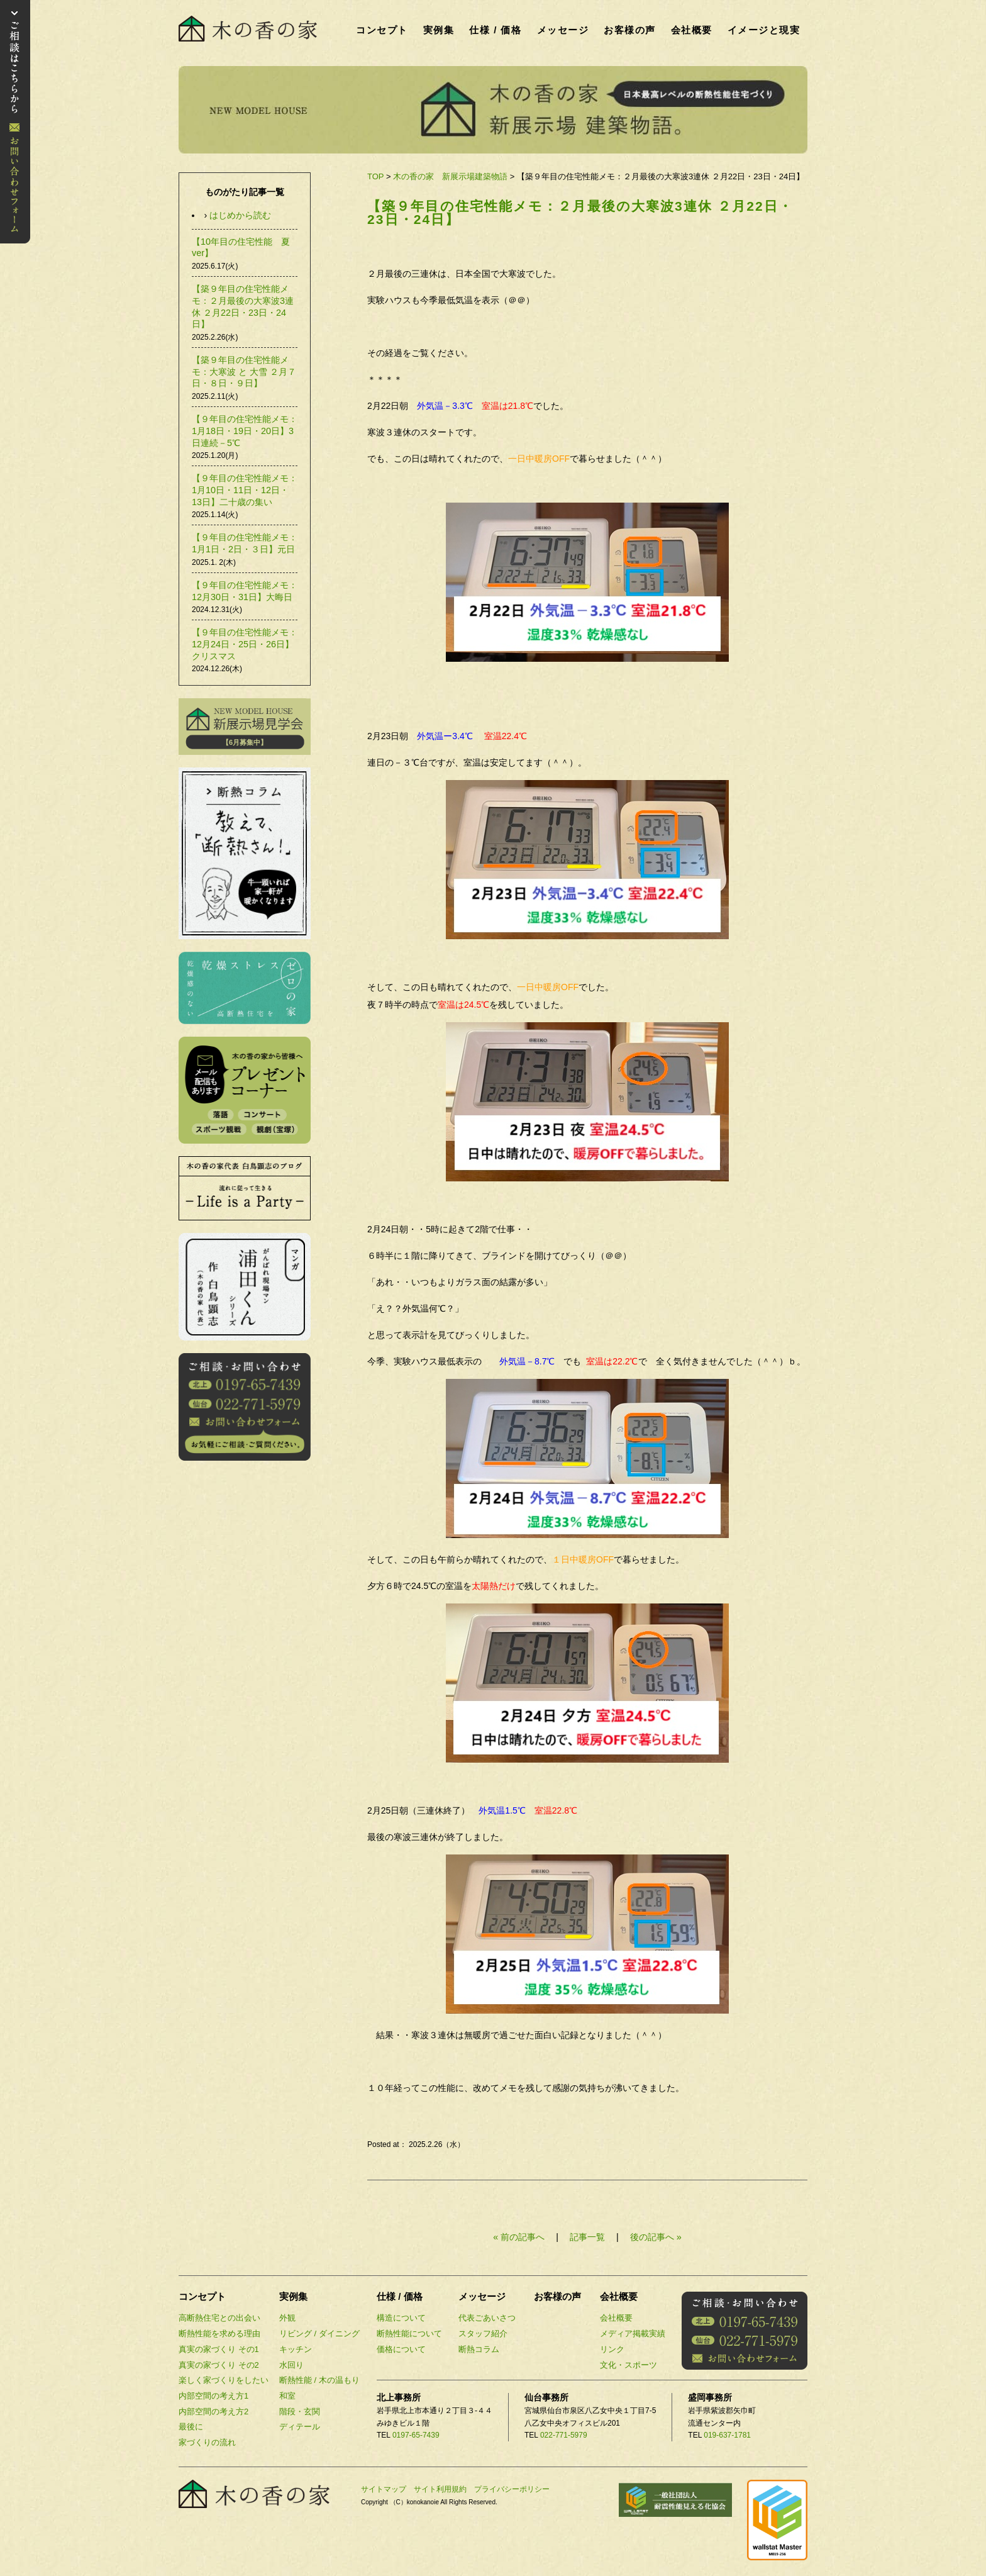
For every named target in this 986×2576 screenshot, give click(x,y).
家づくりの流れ (207, 2442)
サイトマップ (383, 2489)
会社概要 (691, 30)
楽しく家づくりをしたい (224, 2380)
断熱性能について (409, 2333)
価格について (401, 2349)
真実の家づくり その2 (219, 2365)
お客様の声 (630, 30)
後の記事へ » (656, 2237)
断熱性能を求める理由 (219, 2333)
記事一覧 (588, 2237)
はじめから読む (240, 215)
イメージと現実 (764, 30)
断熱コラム (478, 2349)
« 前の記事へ (519, 2237)
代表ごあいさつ (487, 2317)
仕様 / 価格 (495, 30)
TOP (375, 176)
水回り (291, 2365)
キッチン (295, 2349)
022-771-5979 (563, 2435)
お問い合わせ (15, 121)
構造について (401, 2317)
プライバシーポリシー (512, 2489)
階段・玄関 (299, 2411)
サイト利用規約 (440, 2489)
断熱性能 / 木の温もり (319, 2380)
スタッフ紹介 (482, 2333)
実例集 (439, 30)
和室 (287, 2395)
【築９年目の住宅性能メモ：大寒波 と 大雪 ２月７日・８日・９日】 (244, 371)
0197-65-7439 (416, 2435)
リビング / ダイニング (319, 2333)
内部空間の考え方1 (213, 2395)
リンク (612, 2349)
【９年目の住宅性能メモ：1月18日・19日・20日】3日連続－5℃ (244, 430)
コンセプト (382, 30)
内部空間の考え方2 (213, 2411)
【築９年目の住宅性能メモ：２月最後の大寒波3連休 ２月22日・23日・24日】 (580, 212)
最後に (191, 2426)
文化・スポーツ (628, 2365)
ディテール (299, 2426)
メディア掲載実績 (632, 2333)
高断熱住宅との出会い (219, 2317)
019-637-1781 (727, 2435)
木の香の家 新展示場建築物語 (450, 176)
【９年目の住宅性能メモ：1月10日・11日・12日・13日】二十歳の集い (244, 489)
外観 (287, 2317)
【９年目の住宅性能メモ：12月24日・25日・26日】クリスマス (244, 644)
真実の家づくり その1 (219, 2349)
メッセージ (563, 30)
